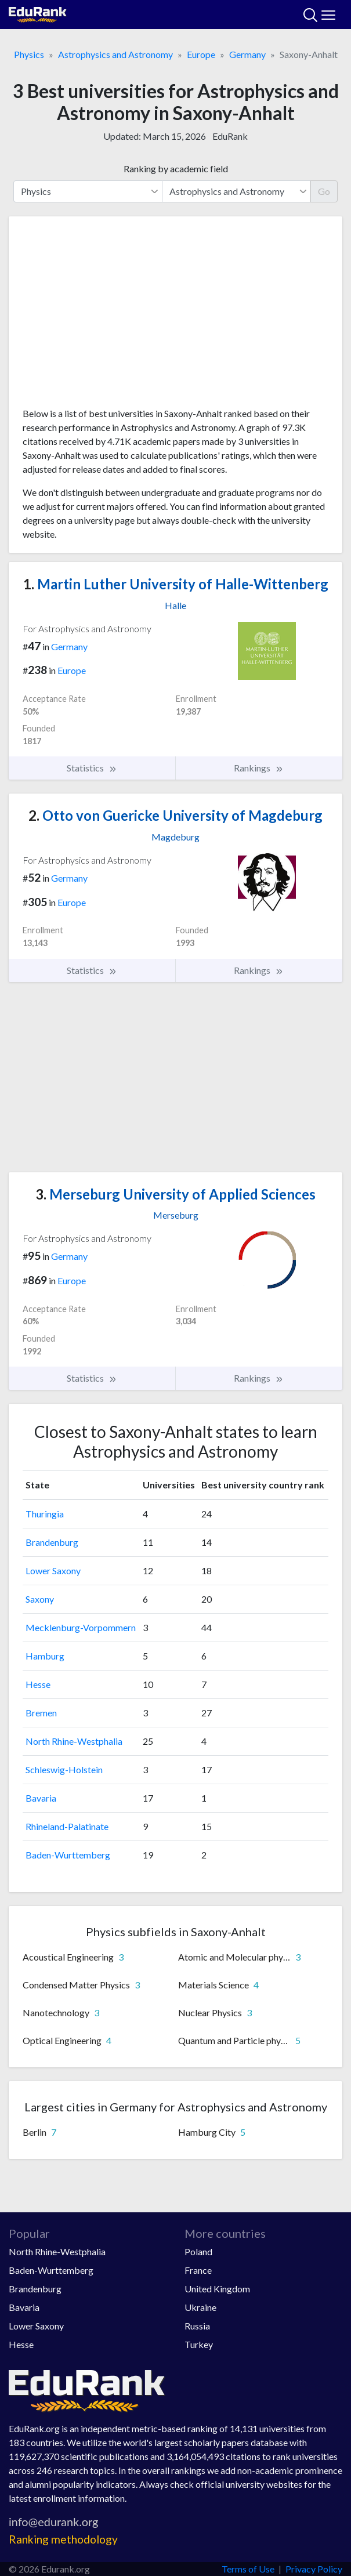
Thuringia (45, 1513)
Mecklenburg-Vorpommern (81, 1627)
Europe (201, 54)
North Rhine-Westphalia (74, 1741)
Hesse (38, 1684)
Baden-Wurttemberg (68, 1854)
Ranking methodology (63, 2539)
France (198, 2270)
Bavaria (41, 1797)
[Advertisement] (175, 316)
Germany (247, 54)
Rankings (259, 768)
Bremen (41, 1712)
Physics (29, 54)
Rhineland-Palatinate (67, 1826)
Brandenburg (52, 1542)
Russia (197, 2325)
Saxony (40, 1598)
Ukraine (200, 2307)
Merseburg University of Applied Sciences (175, 1194)
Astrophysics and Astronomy (115, 54)
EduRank (230, 136)
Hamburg (45, 1655)
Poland (198, 2251)
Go (324, 191)
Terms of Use (248, 2568)
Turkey (198, 2344)
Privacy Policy (313, 2568)
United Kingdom (217, 2288)
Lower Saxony (53, 1570)
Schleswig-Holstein (64, 1769)
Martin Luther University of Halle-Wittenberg (175, 583)
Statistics (92, 768)
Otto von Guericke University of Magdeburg (175, 815)
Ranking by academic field (176, 168)
